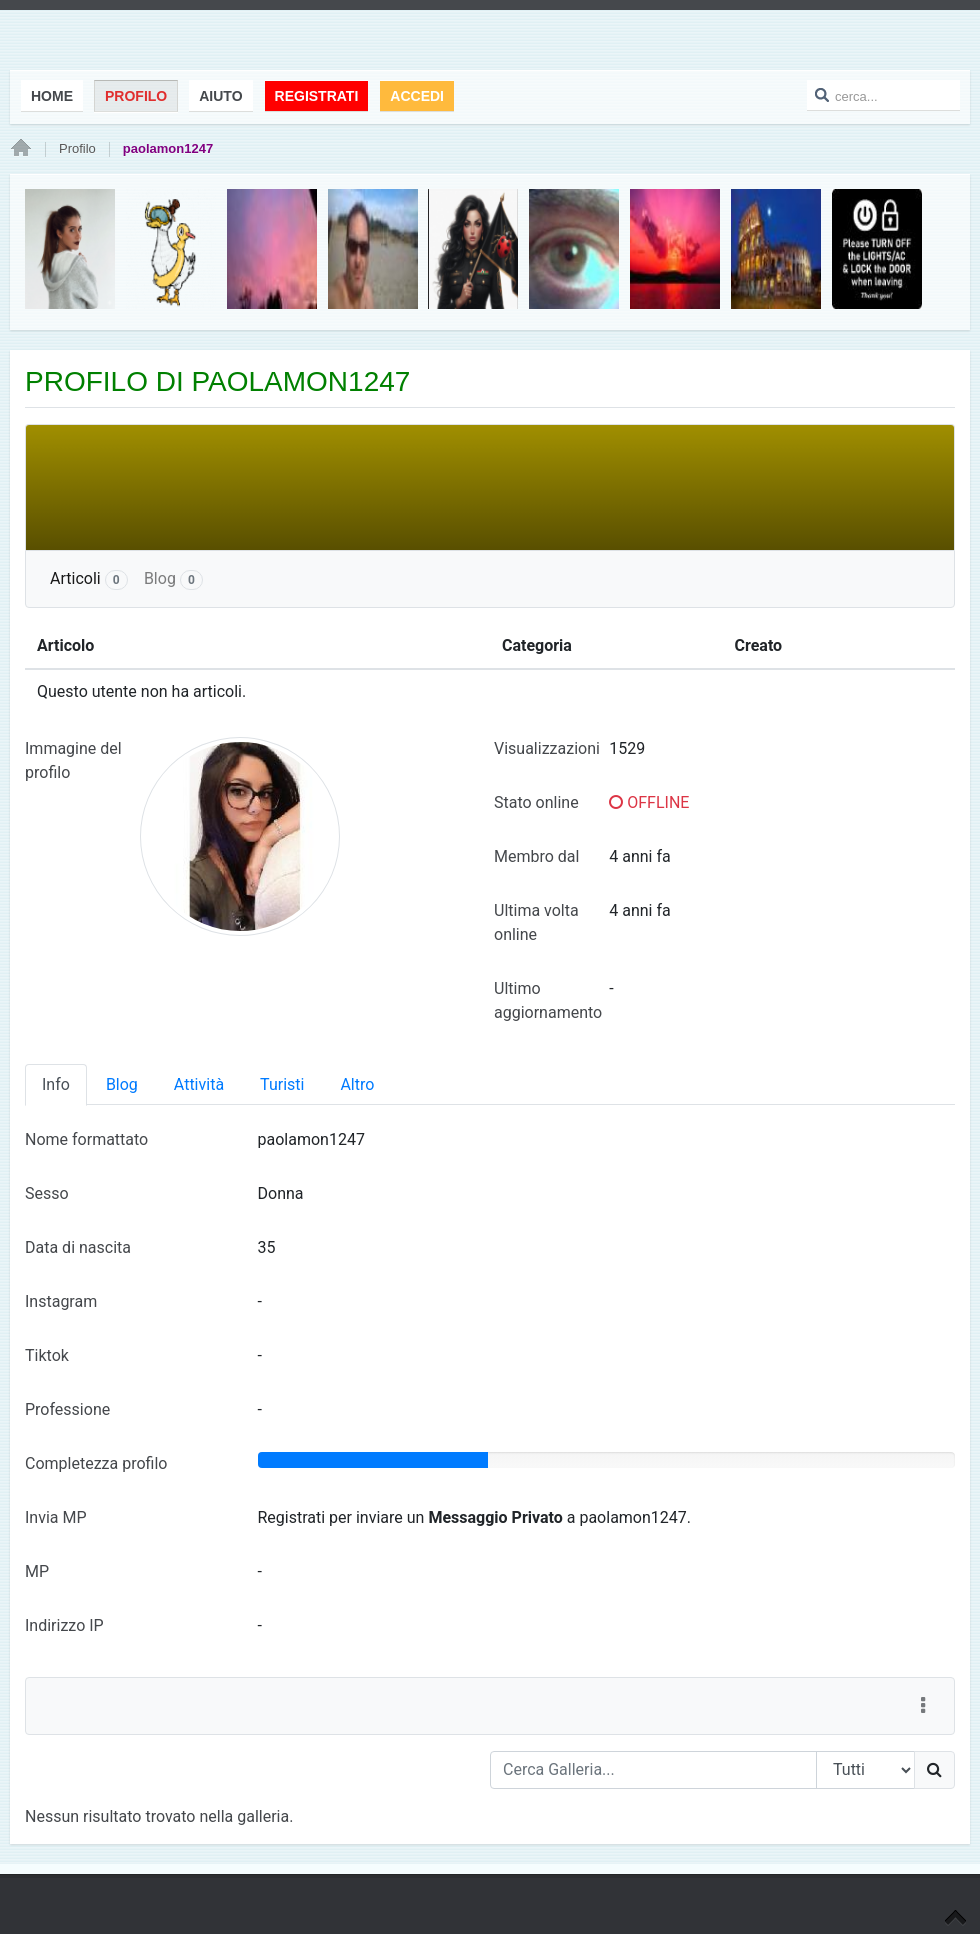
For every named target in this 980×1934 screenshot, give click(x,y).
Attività (199, 1084)
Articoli (89, 579)
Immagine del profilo (73, 760)
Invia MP (56, 1517)
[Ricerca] (934, 1770)
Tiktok (47, 1355)
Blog (173, 579)
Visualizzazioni (547, 748)
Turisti (282, 1084)
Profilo (77, 148)
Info (56, 1084)
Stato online (536, 802)
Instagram (61, 1301)
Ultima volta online (536, 922)
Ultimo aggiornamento (548, 1000)
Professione (67, 1409)
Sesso (47, 1193)
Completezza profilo (96, 1463)
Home (21, 149)
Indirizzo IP (64, 1625)
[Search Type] (865, 1770)
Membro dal (536, 856)
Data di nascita (78, 1247)
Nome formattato (86, 1139)
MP (37, 1571)
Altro (357, 1084)
